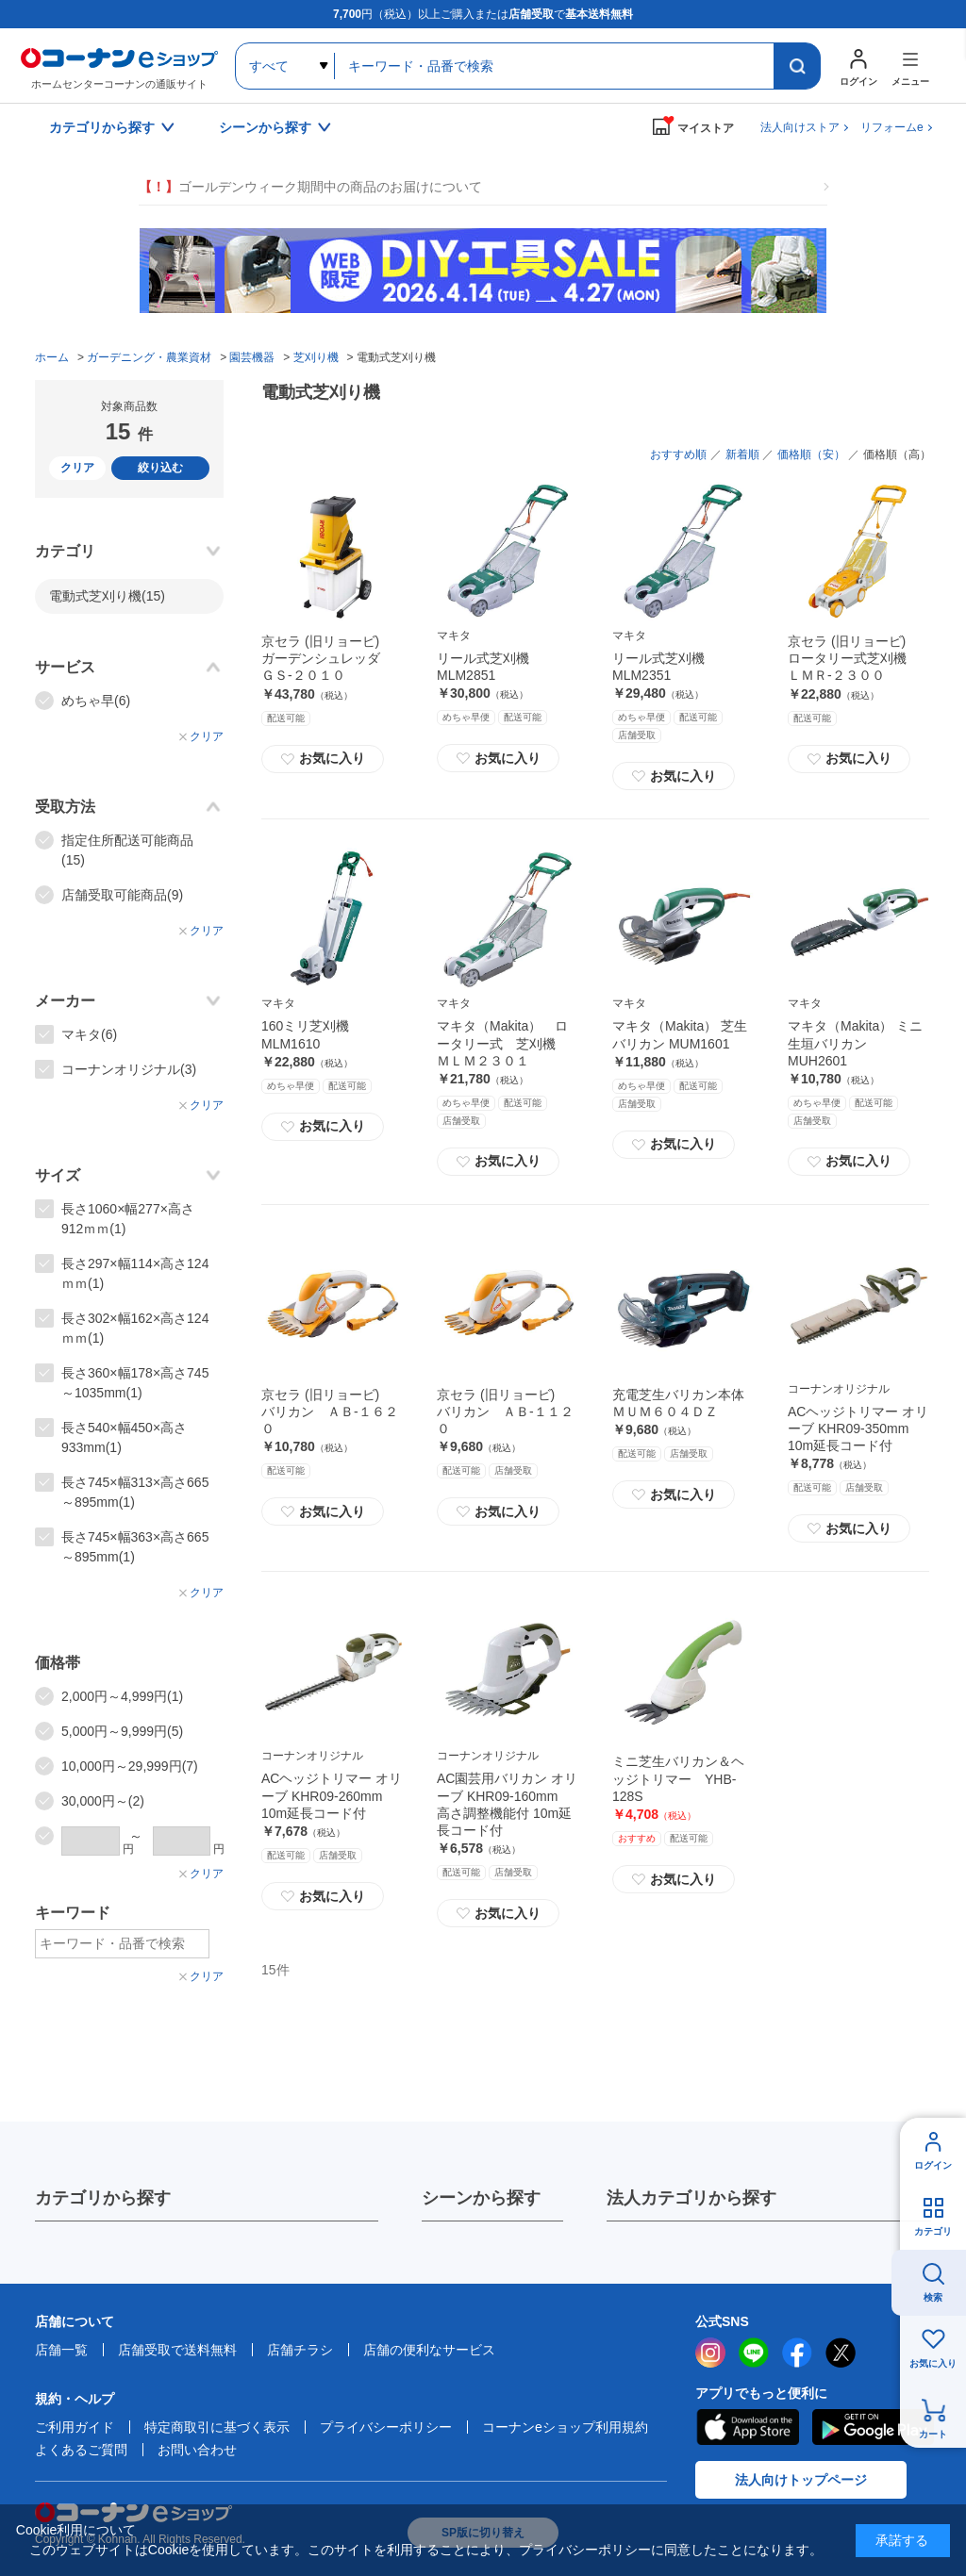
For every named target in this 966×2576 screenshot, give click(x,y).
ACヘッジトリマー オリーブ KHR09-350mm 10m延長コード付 (858, 1428)
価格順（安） (811, 454)
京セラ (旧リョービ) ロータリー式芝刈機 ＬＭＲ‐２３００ (854, 658)
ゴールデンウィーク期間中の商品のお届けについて (310, 187)
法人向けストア (800, 127)
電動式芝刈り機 (107, 595)
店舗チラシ (300, 2349)
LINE (754, 2352)
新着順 (742, 454)
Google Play (873, 2427)
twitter (840, 2352)
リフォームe (892, 127)
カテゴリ (933, 2231)
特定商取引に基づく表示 (217, 2427)
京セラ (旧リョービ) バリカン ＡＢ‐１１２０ (505, 1411)
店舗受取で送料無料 (177, 2349)
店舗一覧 (61, 2349)
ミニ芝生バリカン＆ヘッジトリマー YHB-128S (678, 1778)
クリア (77, 467)
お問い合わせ (197, 2449)
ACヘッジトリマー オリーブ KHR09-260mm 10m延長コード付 (331, 1795)
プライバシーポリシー (386, 2427)
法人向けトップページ (801, 2479)
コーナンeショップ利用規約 (565, 2427)
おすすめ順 (678, 454)
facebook (797, 2352)
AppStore (747, 2427)
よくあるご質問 (81, 2449)
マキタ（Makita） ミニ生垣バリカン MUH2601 (855, 1042)
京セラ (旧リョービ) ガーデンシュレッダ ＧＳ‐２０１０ (327, 658)
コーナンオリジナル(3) (128, 1069)
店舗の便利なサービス (429, 2349)
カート (933, 2434)
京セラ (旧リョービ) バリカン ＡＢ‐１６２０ (329, 1411)
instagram (710, 2352)
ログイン (933, 2165)
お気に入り (322, 759)
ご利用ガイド (74, 2427)
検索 (933, 2297)
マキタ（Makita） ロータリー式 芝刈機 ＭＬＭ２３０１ (503, 1042)
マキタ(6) (89, 1034)
